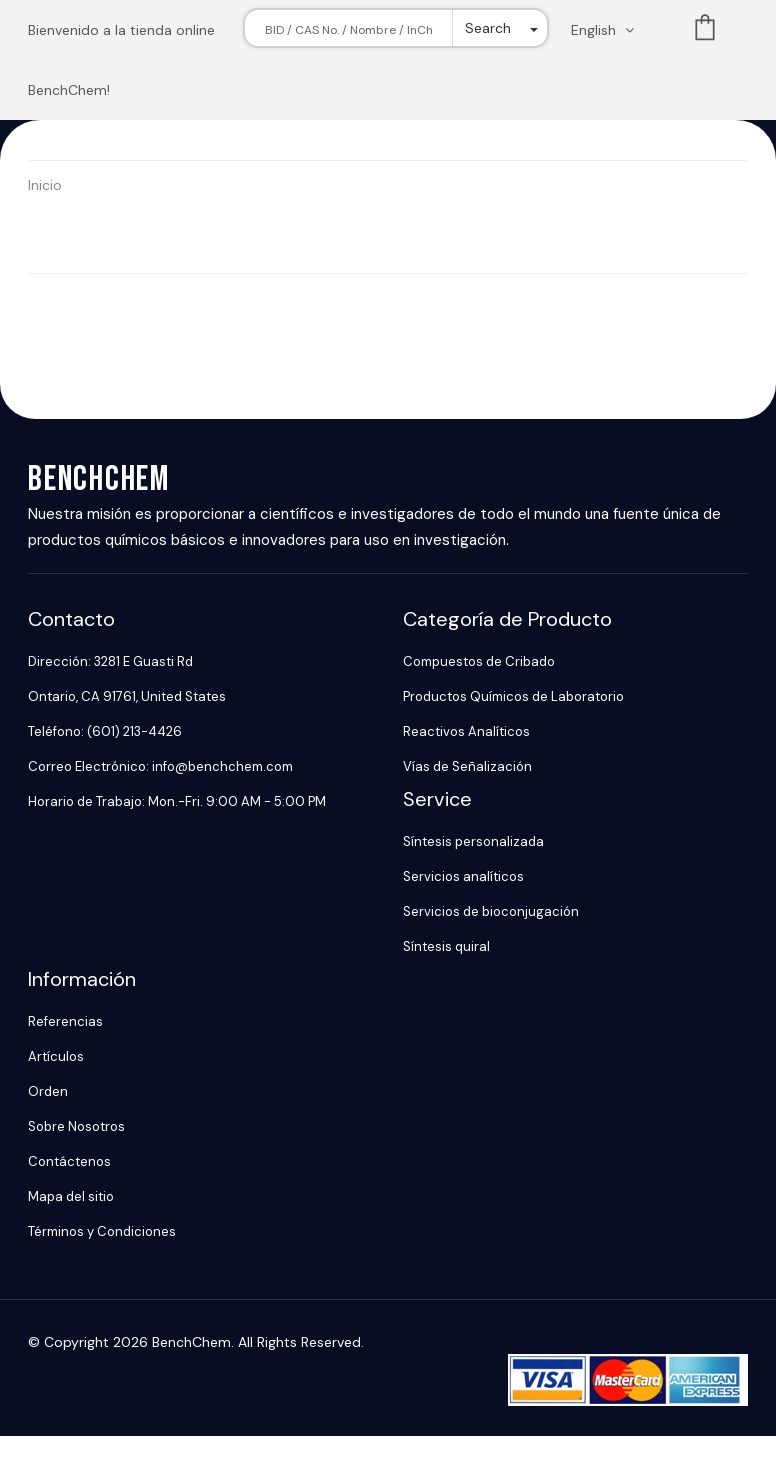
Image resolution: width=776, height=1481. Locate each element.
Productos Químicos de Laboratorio (513, 696)
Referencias (65, 1021)
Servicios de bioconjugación (491, 911)
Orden (48, 1091)
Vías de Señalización (467, 766)
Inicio (45, 185)
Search (488, 28)
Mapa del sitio (71, 1196)
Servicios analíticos (463, 876)
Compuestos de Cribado (479, 661)
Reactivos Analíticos (466, 731)
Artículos (56, 1056)
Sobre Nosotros (76, 1126)
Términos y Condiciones (102, 1231)
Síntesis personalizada (473, 841)
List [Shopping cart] (705, 31)
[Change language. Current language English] (609, 30)
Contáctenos (69, 1161)
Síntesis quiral (446, 946)
